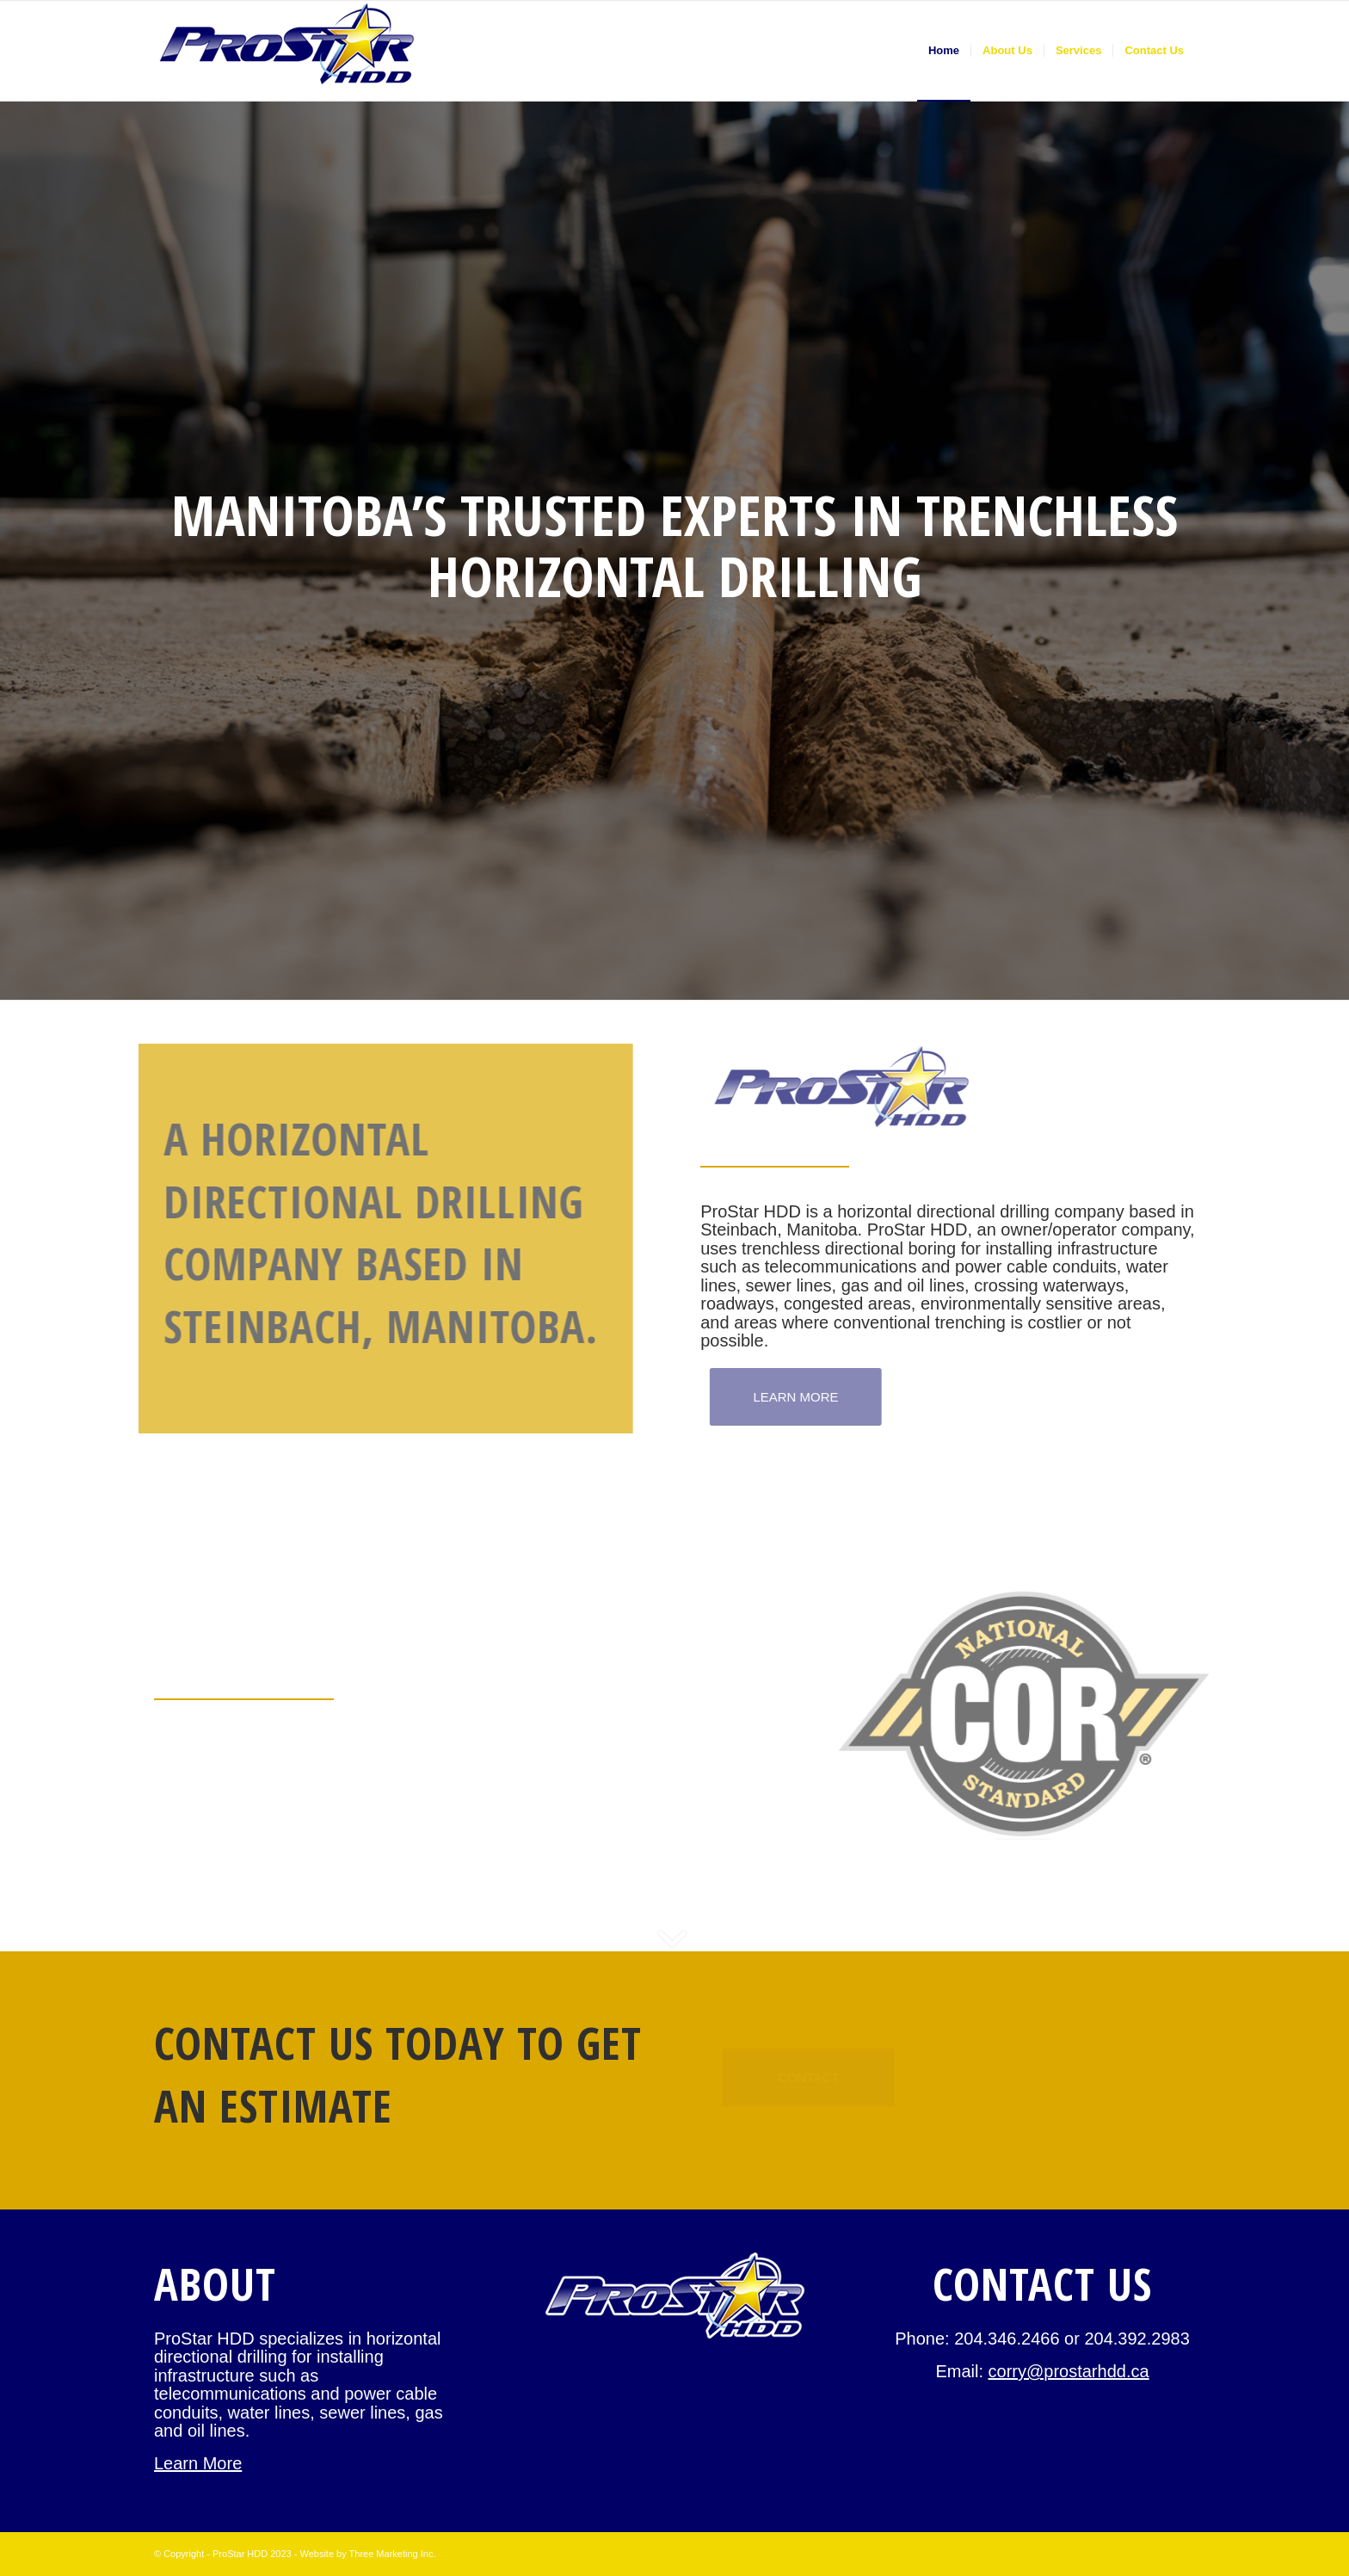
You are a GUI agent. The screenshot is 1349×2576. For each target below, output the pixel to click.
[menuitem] (943, 51)
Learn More (198, 2463)
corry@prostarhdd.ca (1069, 2371)
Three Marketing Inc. (392, 2553)
